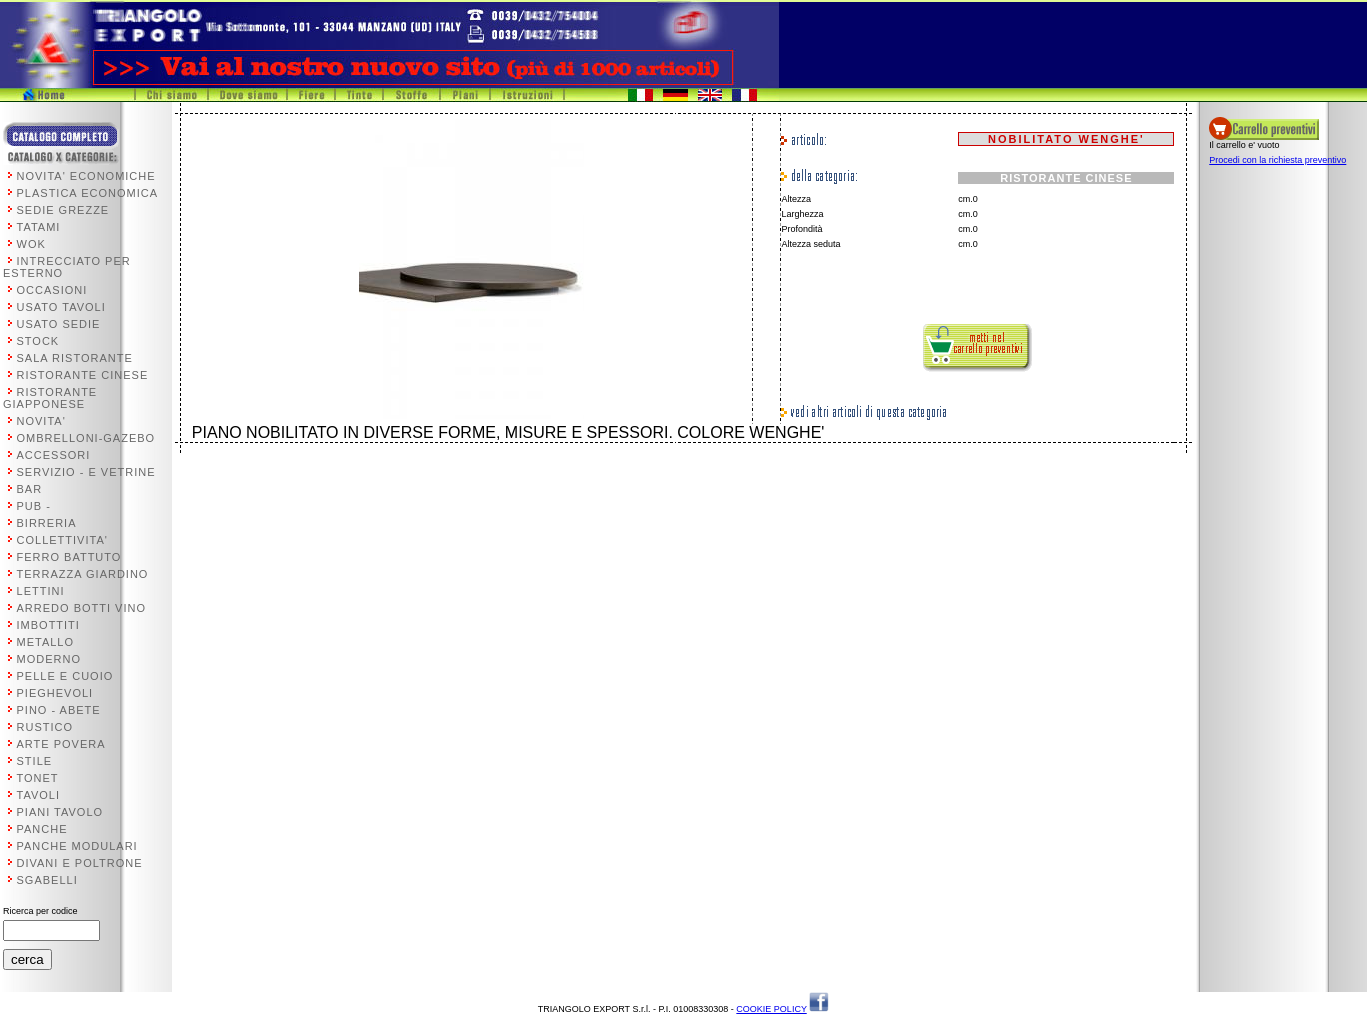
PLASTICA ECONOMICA (87, 193)
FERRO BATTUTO (69, 557)
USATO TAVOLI (61, 307)
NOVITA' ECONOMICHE (86, 176)
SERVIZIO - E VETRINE (86, 472)
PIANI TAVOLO (60, 812)
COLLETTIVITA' (62, 540)
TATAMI (39, 227)
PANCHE (42, 829)
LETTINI (41, 591)
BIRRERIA (47, 523)
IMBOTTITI (48, 625)
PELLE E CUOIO (65, 676)
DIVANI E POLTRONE (80, 863)
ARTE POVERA (61, 744)
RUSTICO (45, 727)
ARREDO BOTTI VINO (81, 608)
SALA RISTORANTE (75, 358)
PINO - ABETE (59, 710)
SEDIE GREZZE (63, 210)
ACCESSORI (54, 455)
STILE (35, 761)
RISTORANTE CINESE (83, 375)
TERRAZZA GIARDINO (83, 574)
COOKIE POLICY (771, 1009)
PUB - (34, 506)
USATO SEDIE (59, 324)
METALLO (46, 642)
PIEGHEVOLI (55, 693)
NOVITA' (41, 421)
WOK (31, 244)
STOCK (38, 341)
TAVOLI (39, 795)
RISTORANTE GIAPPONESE (50, 398)
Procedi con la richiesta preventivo (1277, 160)
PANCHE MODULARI (77, 846)
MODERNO (49, 659)
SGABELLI (47, 880)
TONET (38, 778)
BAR (30, 489)
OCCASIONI (52, 290)
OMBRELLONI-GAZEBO (86, 438)
